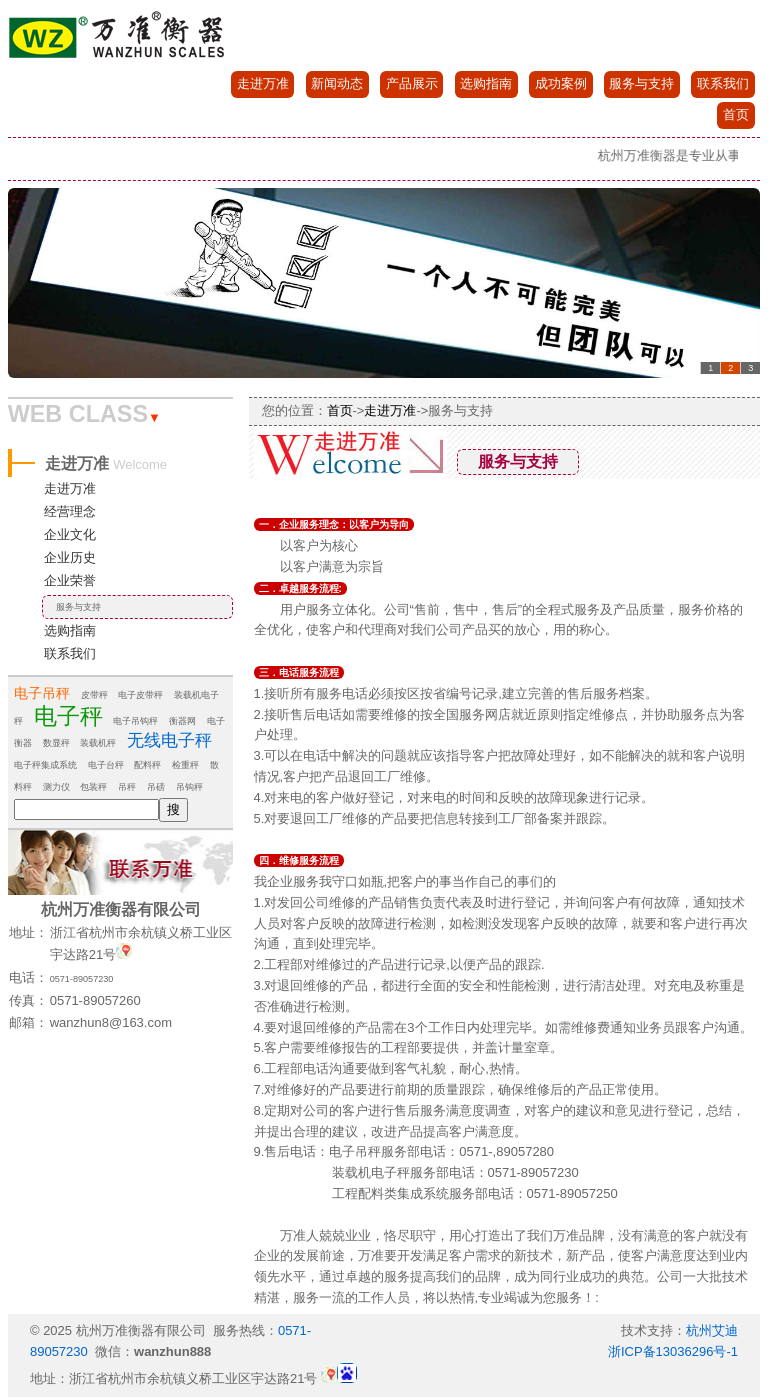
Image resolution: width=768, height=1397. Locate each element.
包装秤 (93, 787)
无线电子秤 (169, 740)
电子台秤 (106, 765)
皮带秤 (94, 695)
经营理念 (70, 511)
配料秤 (147, 765)
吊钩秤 (189, 787)
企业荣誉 (70, 580)
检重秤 (185, 765)
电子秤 (68, 716)
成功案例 (561, 83)
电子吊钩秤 (135, 721)
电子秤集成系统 (45, 765)
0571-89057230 (82, 979)
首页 (736, 114)
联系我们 (723, 83)
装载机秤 (98, 743)
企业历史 (70, 557)
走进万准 (263, 83)
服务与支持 (641, 83)
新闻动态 (337, 83)
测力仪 (56, 787)
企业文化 (70, 534)
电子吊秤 (42, 693)
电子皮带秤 (140, 695)
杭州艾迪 (712, 1330)
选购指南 (486, 83)
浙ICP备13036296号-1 (673, 1351)
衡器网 (182, 721)
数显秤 (56, 743)
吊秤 (127, 787)
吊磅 (156, 787)
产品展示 (412, 83)
